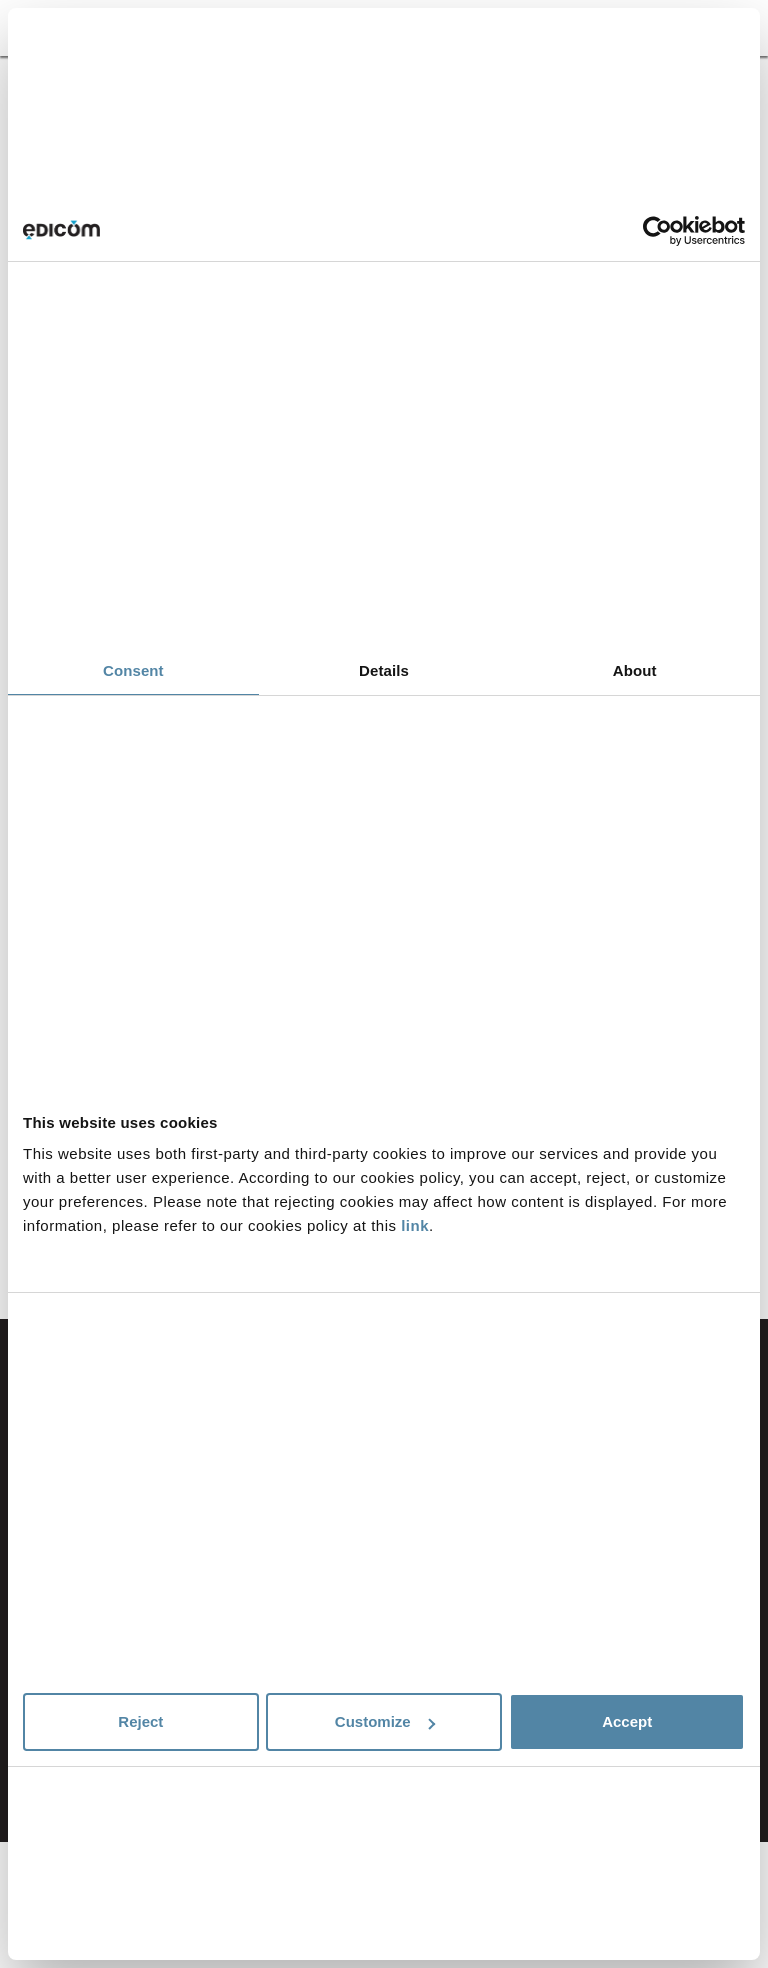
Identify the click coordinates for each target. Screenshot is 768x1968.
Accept (627, 1721)
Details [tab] (384, 670)
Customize (385, 1721)
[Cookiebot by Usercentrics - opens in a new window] (657, 231)
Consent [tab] (133, 670)
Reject (140, 1721)
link (415, 1225)
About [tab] (635, 670)
